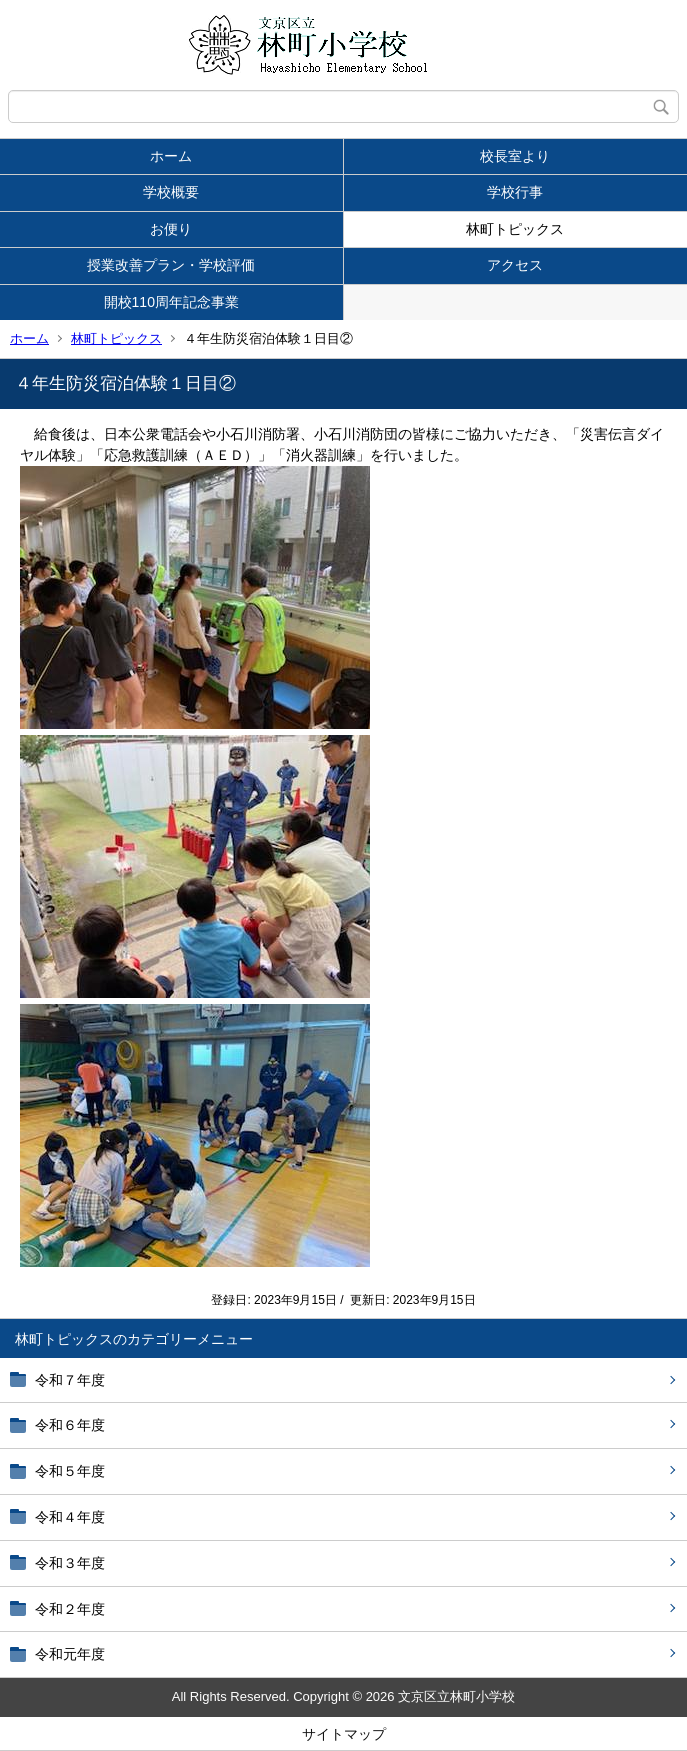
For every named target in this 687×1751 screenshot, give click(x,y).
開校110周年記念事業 (171, 302)
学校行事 (515, 192)
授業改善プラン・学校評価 (171, 265)
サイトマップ (344, 1734)
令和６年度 (70, 1425)
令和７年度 (70, 1380)
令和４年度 (70, 1517)
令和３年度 (70, 1563)
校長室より (515, 156)
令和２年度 (70, 1609)
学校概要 (171, 192)
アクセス (515, 265)
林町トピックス (515, 229)
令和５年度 (70, 1471)
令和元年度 (70, 1654)
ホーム (171, 156)
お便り (171, 229)
